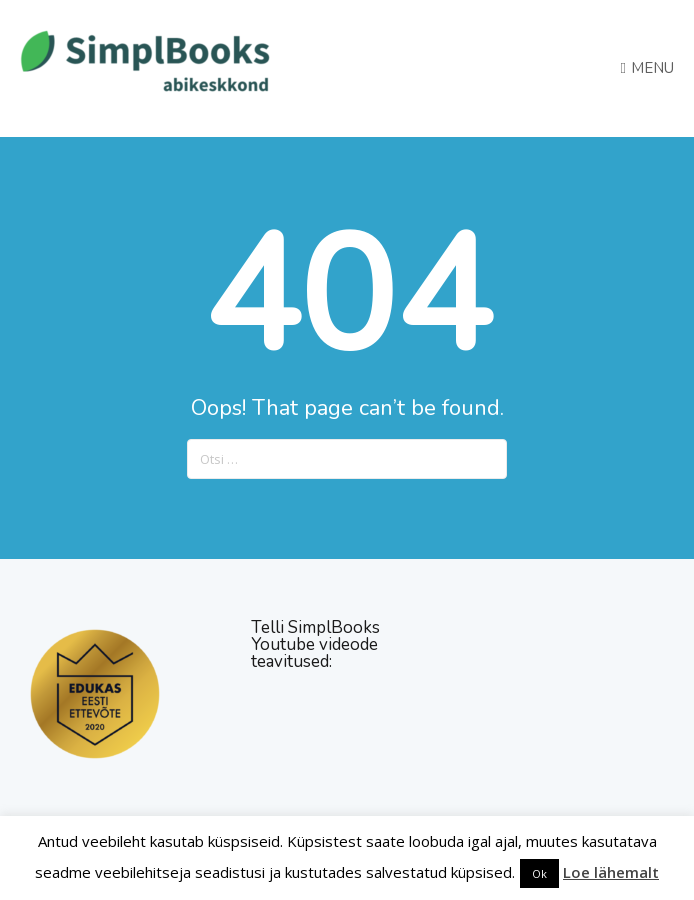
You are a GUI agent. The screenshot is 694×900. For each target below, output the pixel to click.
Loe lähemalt (611, 872)
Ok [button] (539, 873)
